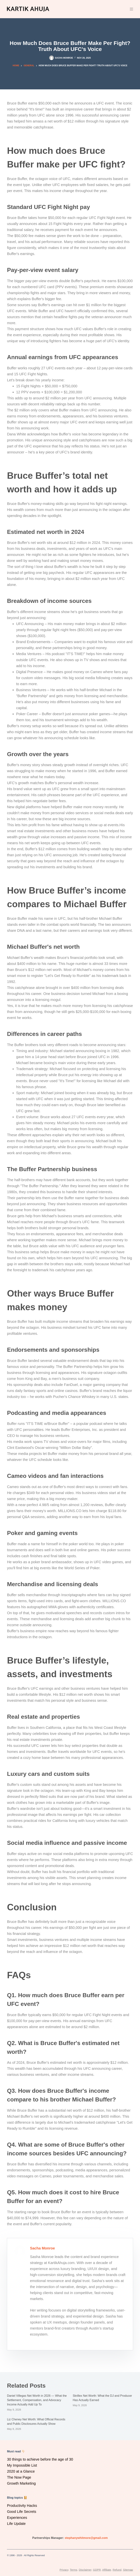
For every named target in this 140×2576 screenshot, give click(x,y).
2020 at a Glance (21, 2471)
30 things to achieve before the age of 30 (40, 2459)
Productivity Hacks (22, 2506)
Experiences (17, 2518)
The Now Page (19, 2477)
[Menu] (131, 9)
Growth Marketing (21, 2483)
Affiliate (106, 2569)
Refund (117, 2569)
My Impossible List (22, 2465)
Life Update (16, 2524)
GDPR (97, 2569)
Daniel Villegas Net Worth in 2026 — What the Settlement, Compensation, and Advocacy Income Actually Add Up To (37, 2400)
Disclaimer (85, 2569)
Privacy (64, 2569)
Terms (73, 2569)
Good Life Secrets (21, 2512)
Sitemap (128, 2569)
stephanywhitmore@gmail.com (86, 2537)
